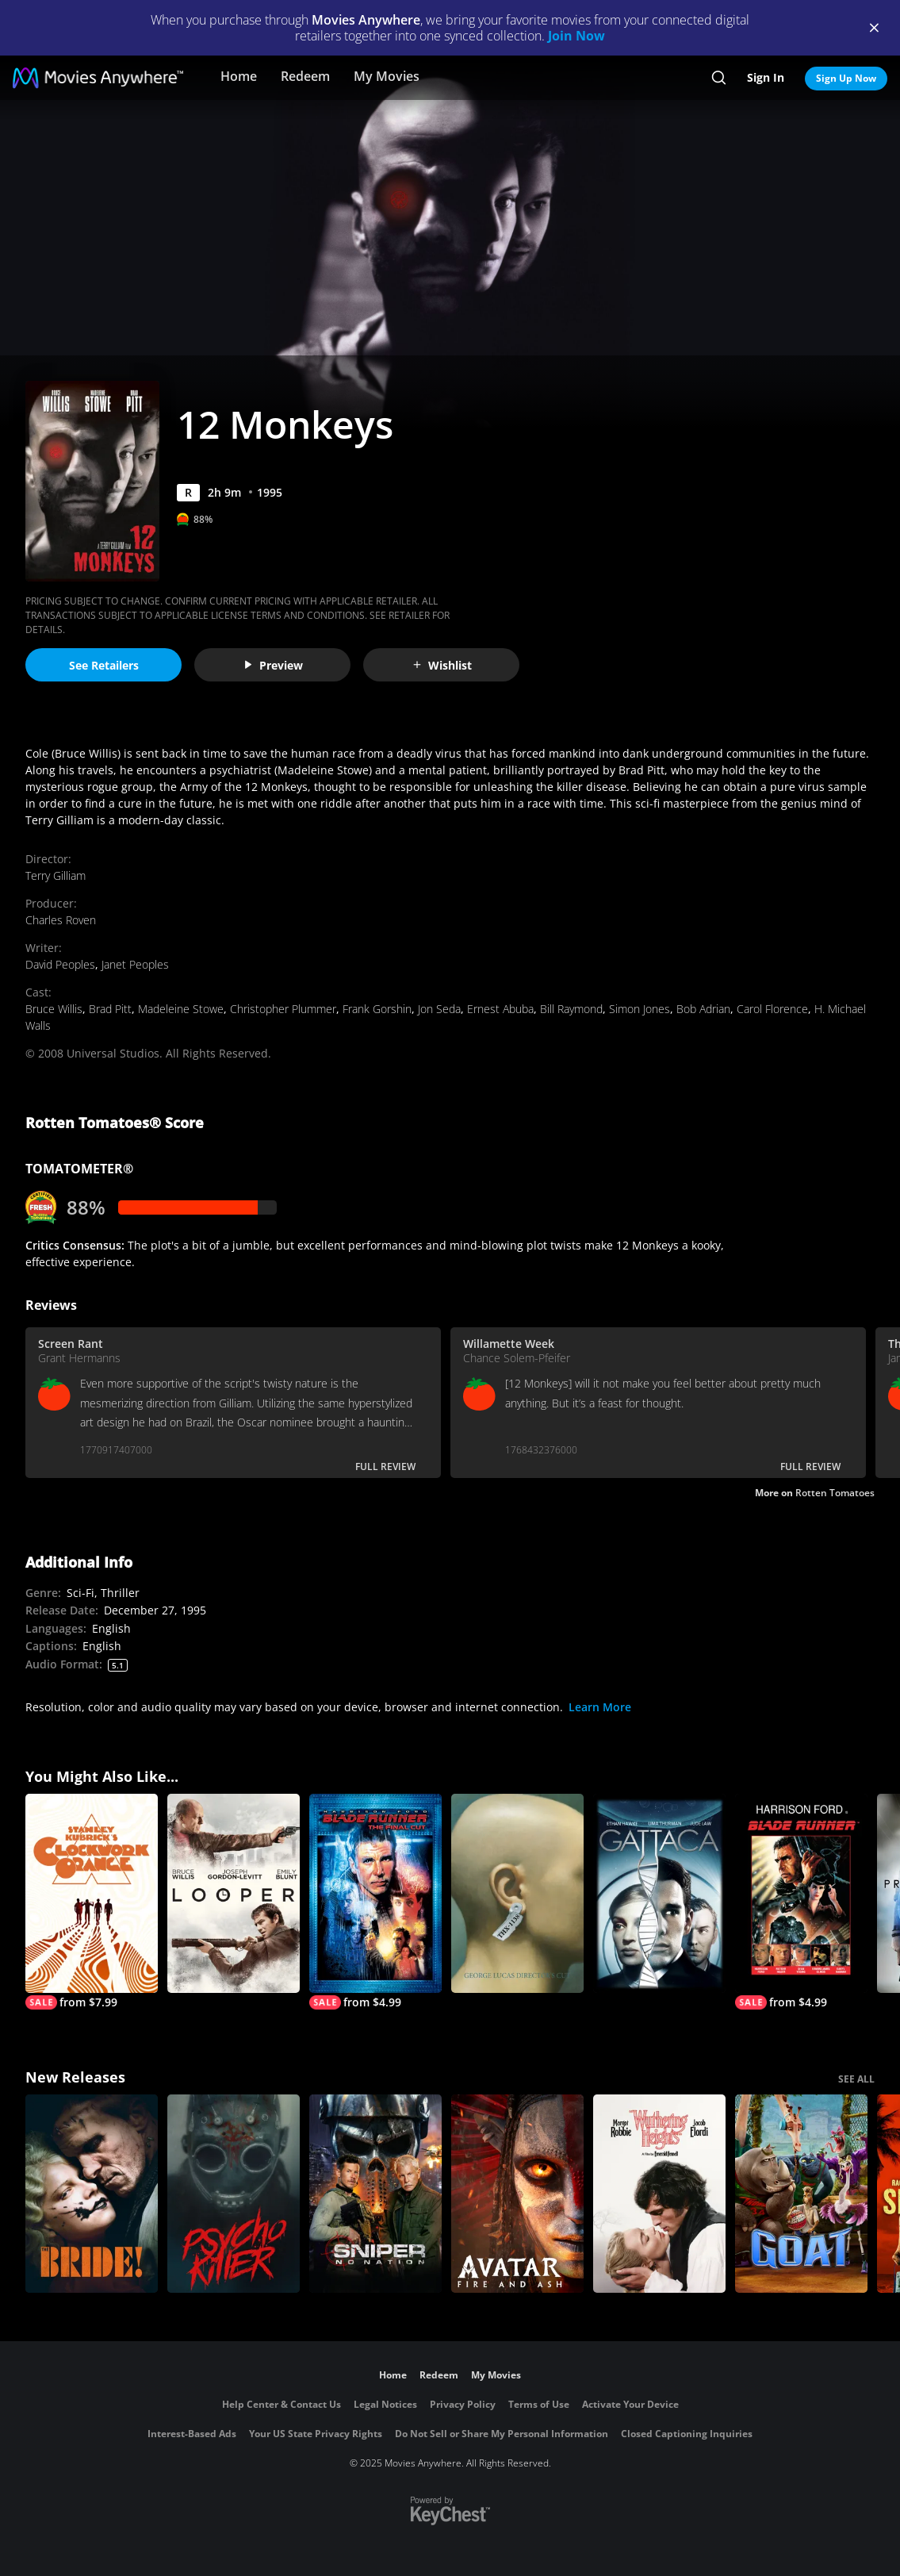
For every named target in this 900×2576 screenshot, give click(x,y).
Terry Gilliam (55, 875)
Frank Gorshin (377, 1008)
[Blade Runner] (801, 1902)
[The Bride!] (91, 2194)
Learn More (600, 1706)
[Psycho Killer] (233, 2194)
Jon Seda (439, 1008)
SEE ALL (856, 2079)
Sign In (765, 77)
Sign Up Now (846, 78)
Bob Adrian (703, 1008)
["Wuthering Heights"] (659, 2194)
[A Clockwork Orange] (91, 1902)
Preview (273, 665)
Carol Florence (772, 1008)
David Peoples (60, 964)
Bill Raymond (571, 1008)
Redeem (305, 76)
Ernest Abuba (500, 1008)
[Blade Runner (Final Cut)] (375, 1902)
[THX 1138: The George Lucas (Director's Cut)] (517, 1893)
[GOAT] (801, 2194)
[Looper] (233, 1893)
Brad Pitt (110, 1008)
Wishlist (442, 665)
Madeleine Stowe (181, 1008)
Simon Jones (639, 1008)
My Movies (386, 76)
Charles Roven (60, 919)
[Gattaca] (659, 1893)
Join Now (576, 35)
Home (238, 76)
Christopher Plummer (283, 1008)
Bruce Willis (53, 1008)
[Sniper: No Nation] (375, 2194)
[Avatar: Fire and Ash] (517, 2194)
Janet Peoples (135, 964)
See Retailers (104, 665)
